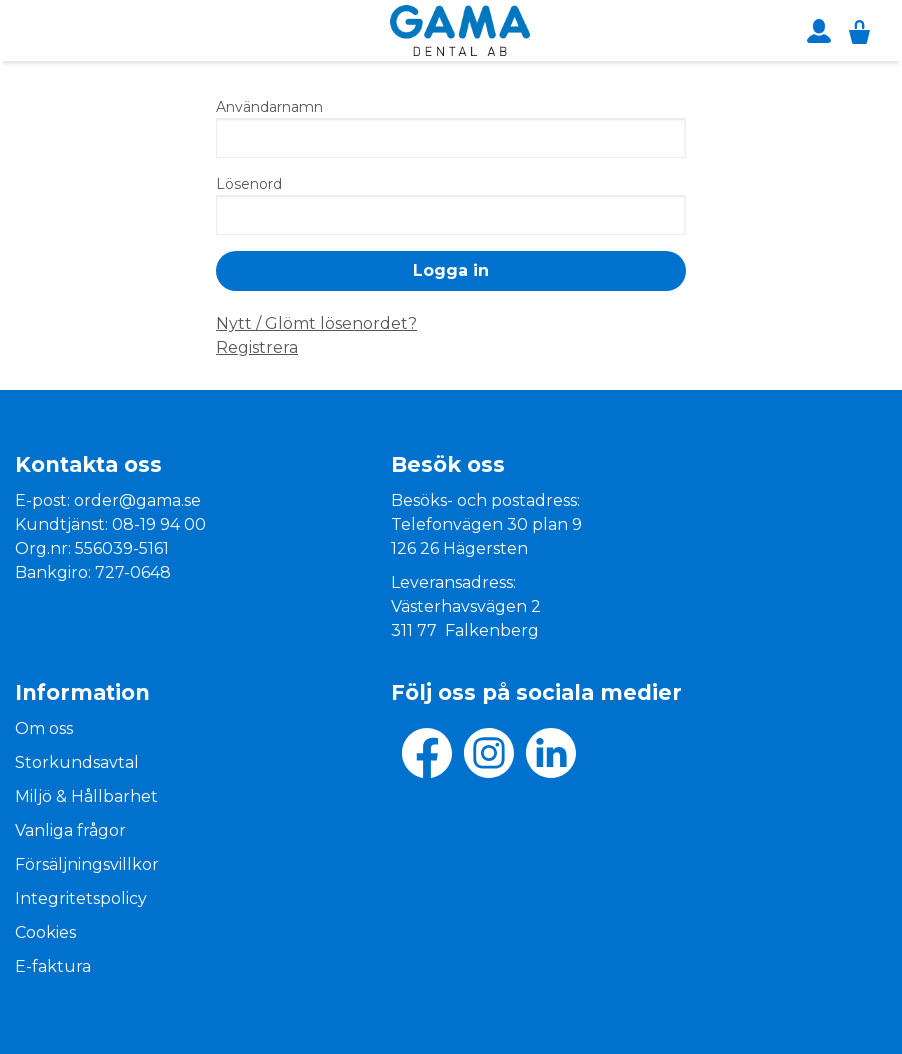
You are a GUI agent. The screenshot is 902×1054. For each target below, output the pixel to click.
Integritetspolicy (81, 898)
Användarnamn (269, 107)
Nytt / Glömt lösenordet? (316, 323)
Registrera (257, 347)
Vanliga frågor (70, 830)
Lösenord (249, 184)
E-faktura (53, 966)
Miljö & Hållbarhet (86, 796)
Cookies (45, 932)
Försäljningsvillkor (87, 864)
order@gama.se (137, 500)
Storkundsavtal (77, 762)
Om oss (44, 728)
